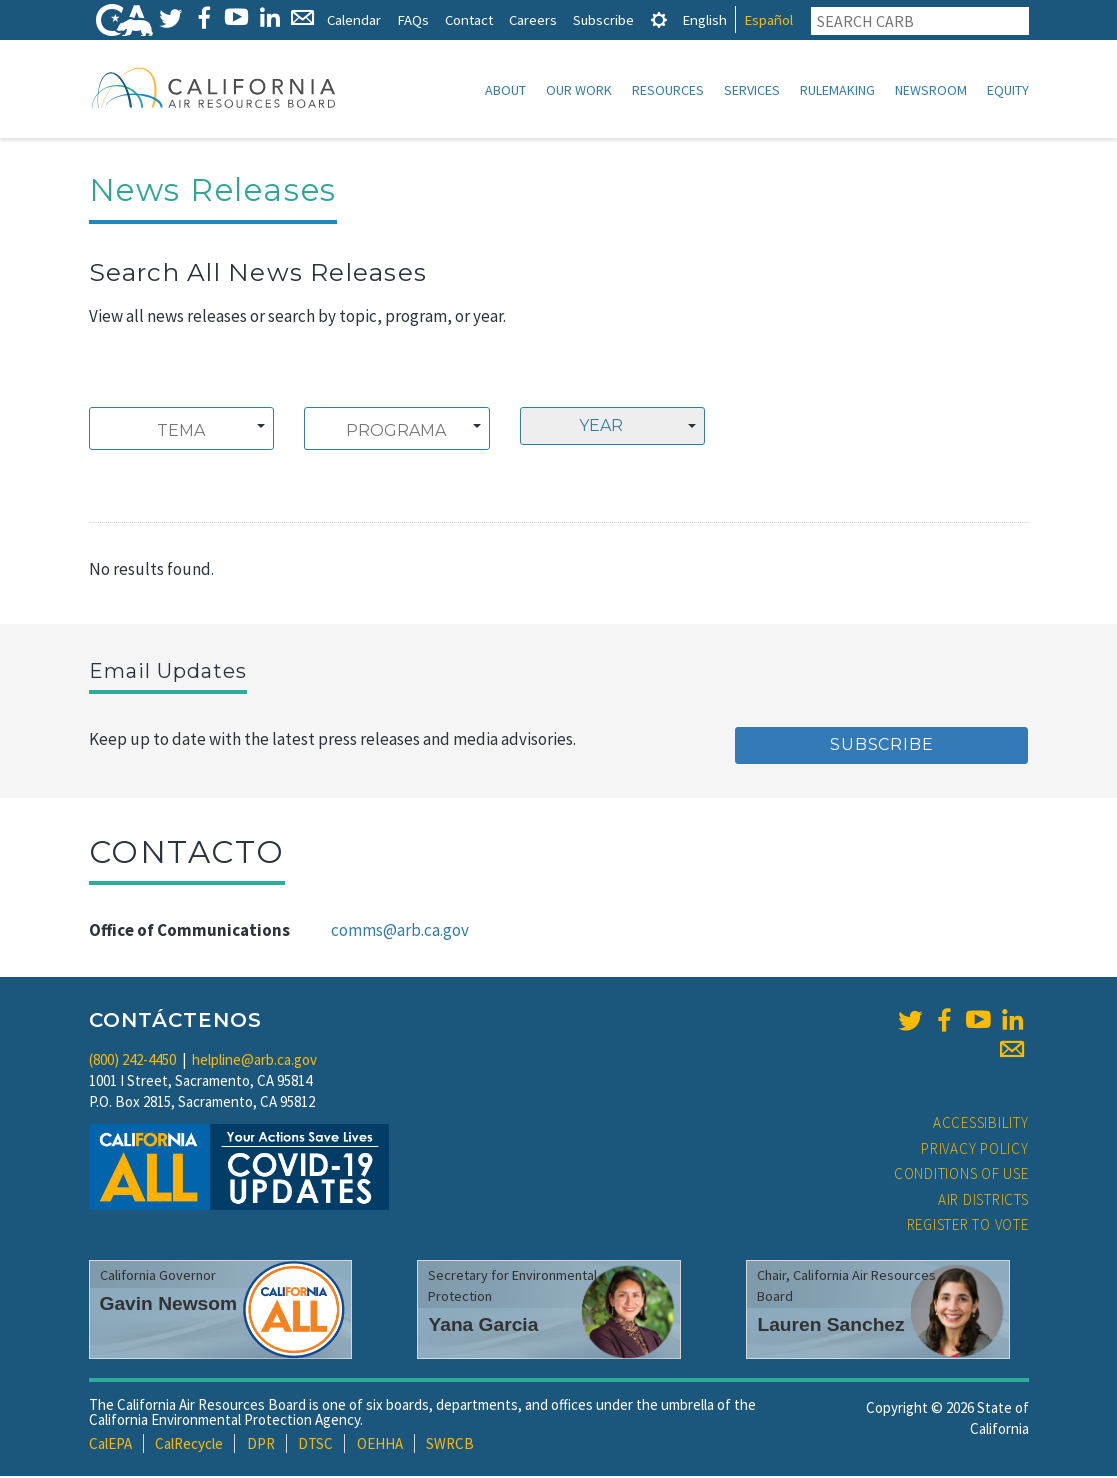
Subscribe (603, 19)
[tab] (659, 19)
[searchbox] (181, 433)
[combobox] (182, 430)
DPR (261, 1445)
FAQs (413, 19)
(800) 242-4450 (132, 1061)
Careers (533, 19)
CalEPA (110, 1445)
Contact (469, 19)
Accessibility (981, 1124)
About (505, 90)
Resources (668, 90)
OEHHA (380, 1445)
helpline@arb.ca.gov (254, 1061)
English (704, 19)
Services (752, 90)
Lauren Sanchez (830, 1326)
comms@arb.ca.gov (400, 932)
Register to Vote (968, 1226)
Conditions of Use (961, 1175)
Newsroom (931, 90)
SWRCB (450, 1445)
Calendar (354, 19)
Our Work (579, 90)
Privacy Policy (975, 1150)
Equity (1008, 90)
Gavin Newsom (169, 1305)
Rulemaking (837, 90)
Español (768, 19)
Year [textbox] (601, 427)
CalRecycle (189, 1445)
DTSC (315, 1445)
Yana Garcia (483, 1326)
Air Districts (983, 1201)
